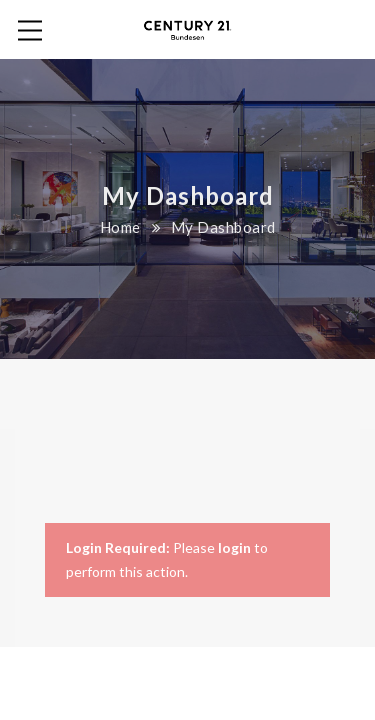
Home (120, 227)
